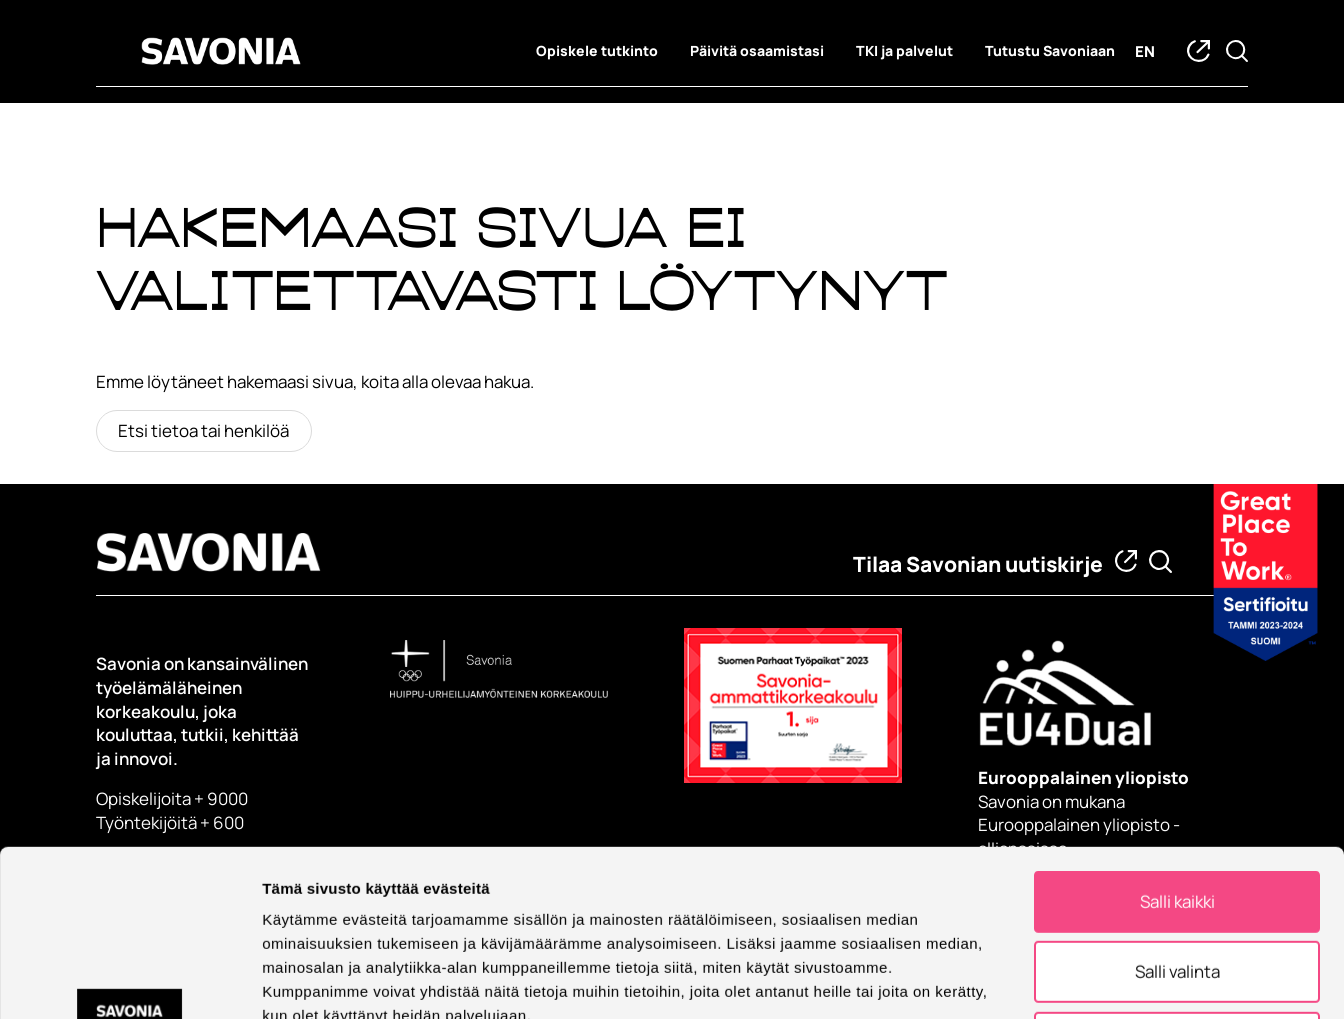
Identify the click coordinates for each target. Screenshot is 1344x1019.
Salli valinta (1177, 815)
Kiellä (1177, 886)
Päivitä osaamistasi (757, 51)
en (1145, 51)
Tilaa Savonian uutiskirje (978, 564)
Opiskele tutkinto (597, 51)
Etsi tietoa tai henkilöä (203, 430)
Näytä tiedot (1069, 979)
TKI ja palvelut (904, 51)
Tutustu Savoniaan (1050, 51)
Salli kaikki (1177, 745)
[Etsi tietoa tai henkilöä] (1160, 561)
